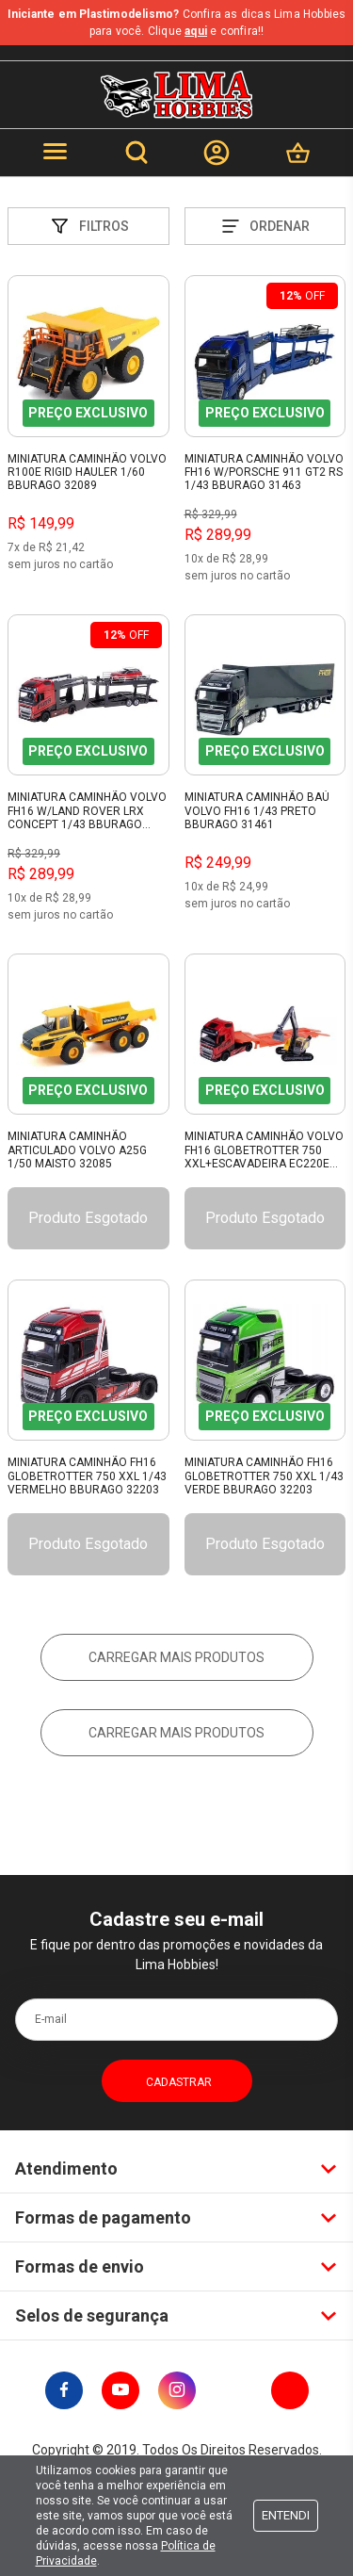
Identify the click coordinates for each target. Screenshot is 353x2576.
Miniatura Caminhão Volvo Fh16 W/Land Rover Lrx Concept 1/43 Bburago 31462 (87, 811)
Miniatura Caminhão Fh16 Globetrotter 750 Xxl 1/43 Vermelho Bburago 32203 (87, 1476)
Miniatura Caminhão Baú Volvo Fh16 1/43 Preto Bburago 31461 (257, 811)
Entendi (286, 2515)
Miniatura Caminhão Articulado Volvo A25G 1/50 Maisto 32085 (77, 1150)
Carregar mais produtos (176, 1657)
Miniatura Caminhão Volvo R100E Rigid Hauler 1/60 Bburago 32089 (87, 472)
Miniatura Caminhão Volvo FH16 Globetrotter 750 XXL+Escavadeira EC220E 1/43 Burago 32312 (264, 1150)
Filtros (88, 226)
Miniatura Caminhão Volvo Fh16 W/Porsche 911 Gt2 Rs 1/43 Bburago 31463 (264, 472)
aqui (196, 31)
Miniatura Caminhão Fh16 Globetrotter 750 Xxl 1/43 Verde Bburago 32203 (264, 1476)
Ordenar (264, 226)
